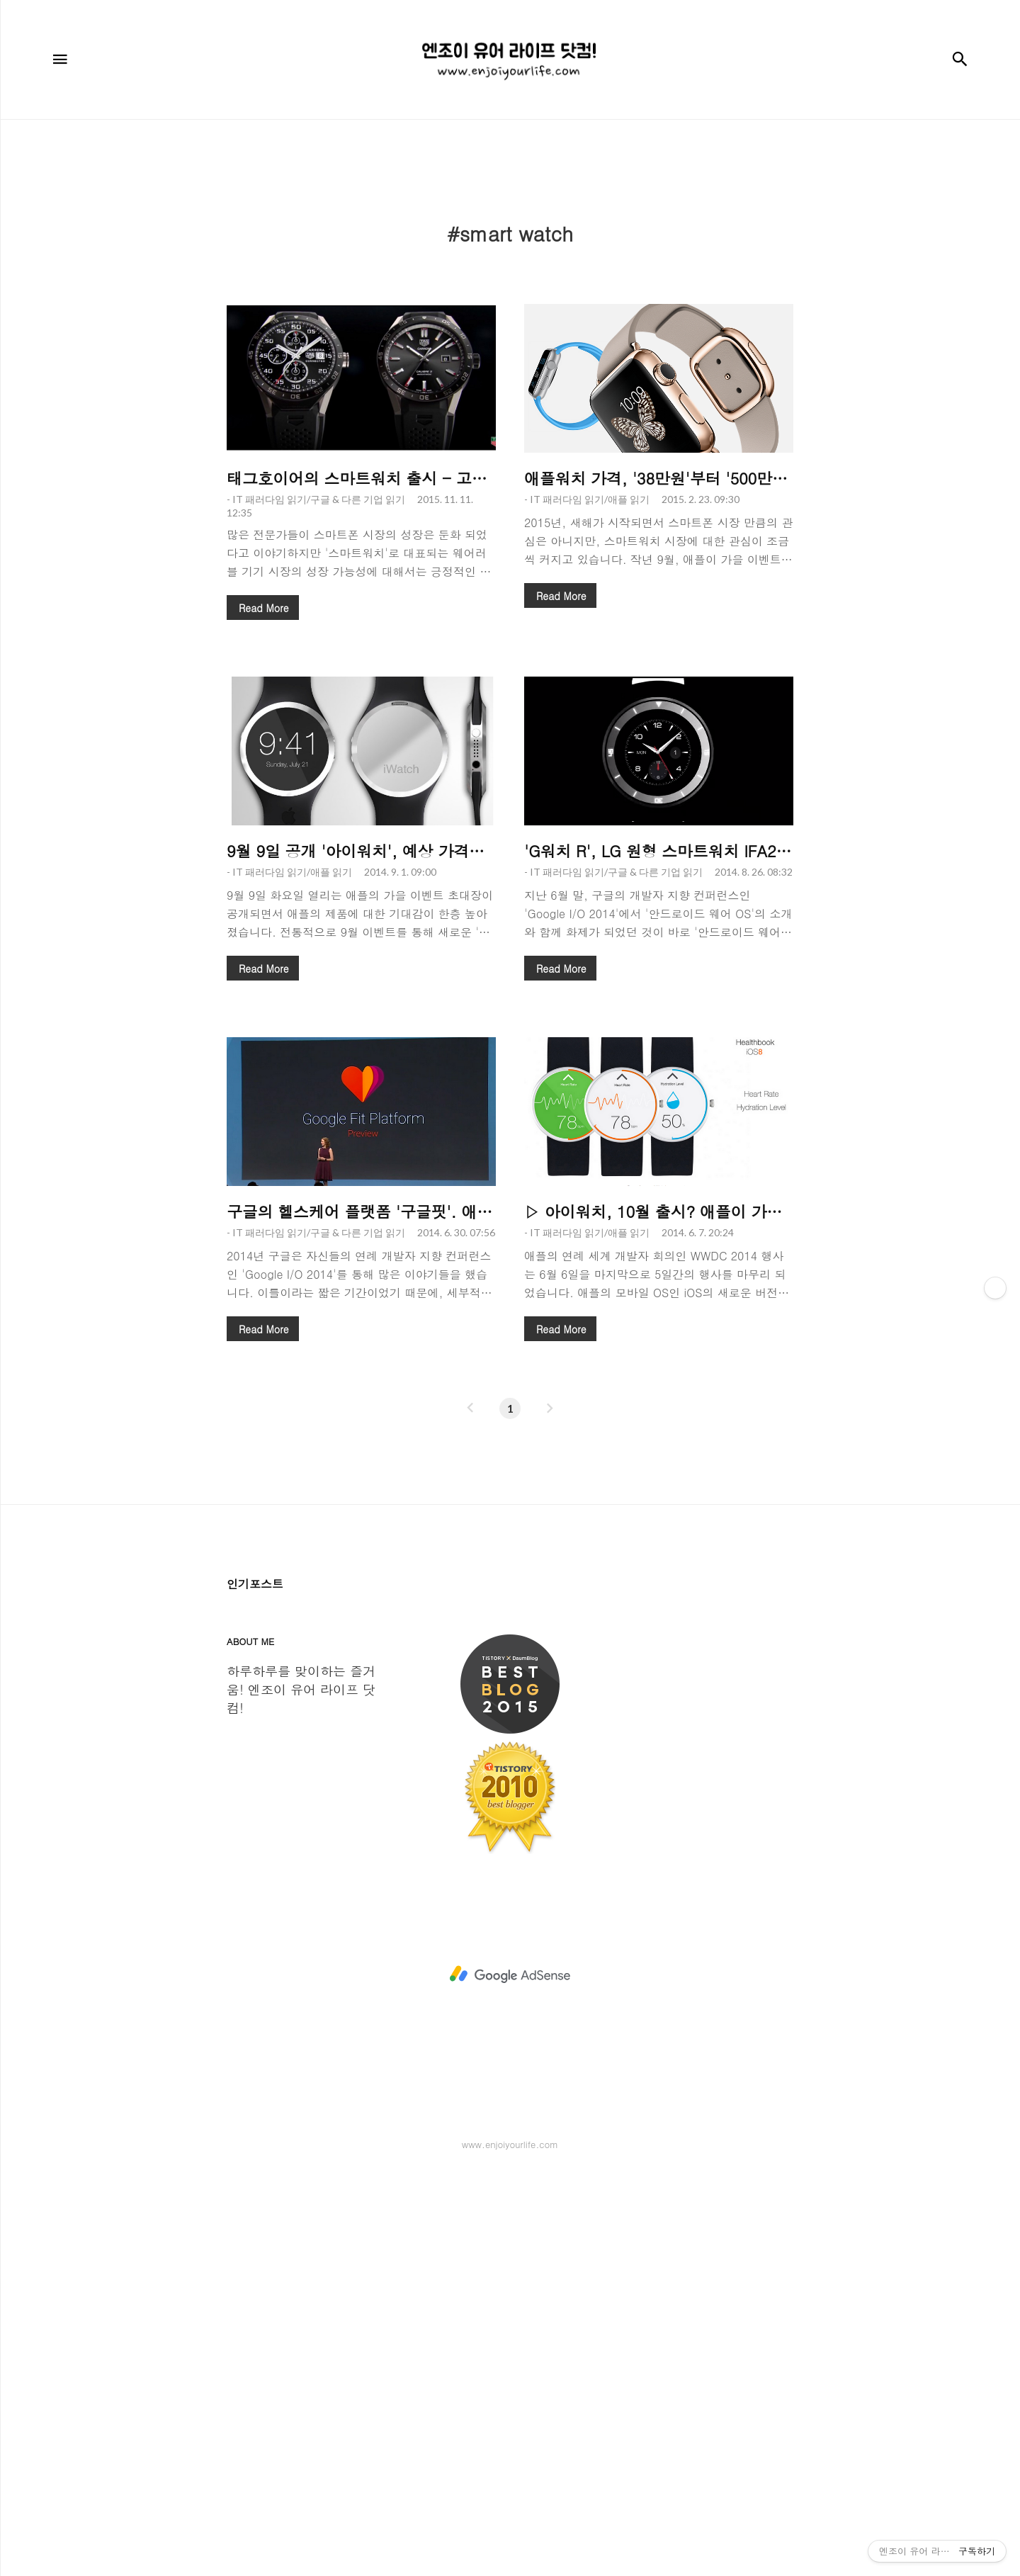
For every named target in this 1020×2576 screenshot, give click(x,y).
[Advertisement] (510, 240)
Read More (263, 806)
